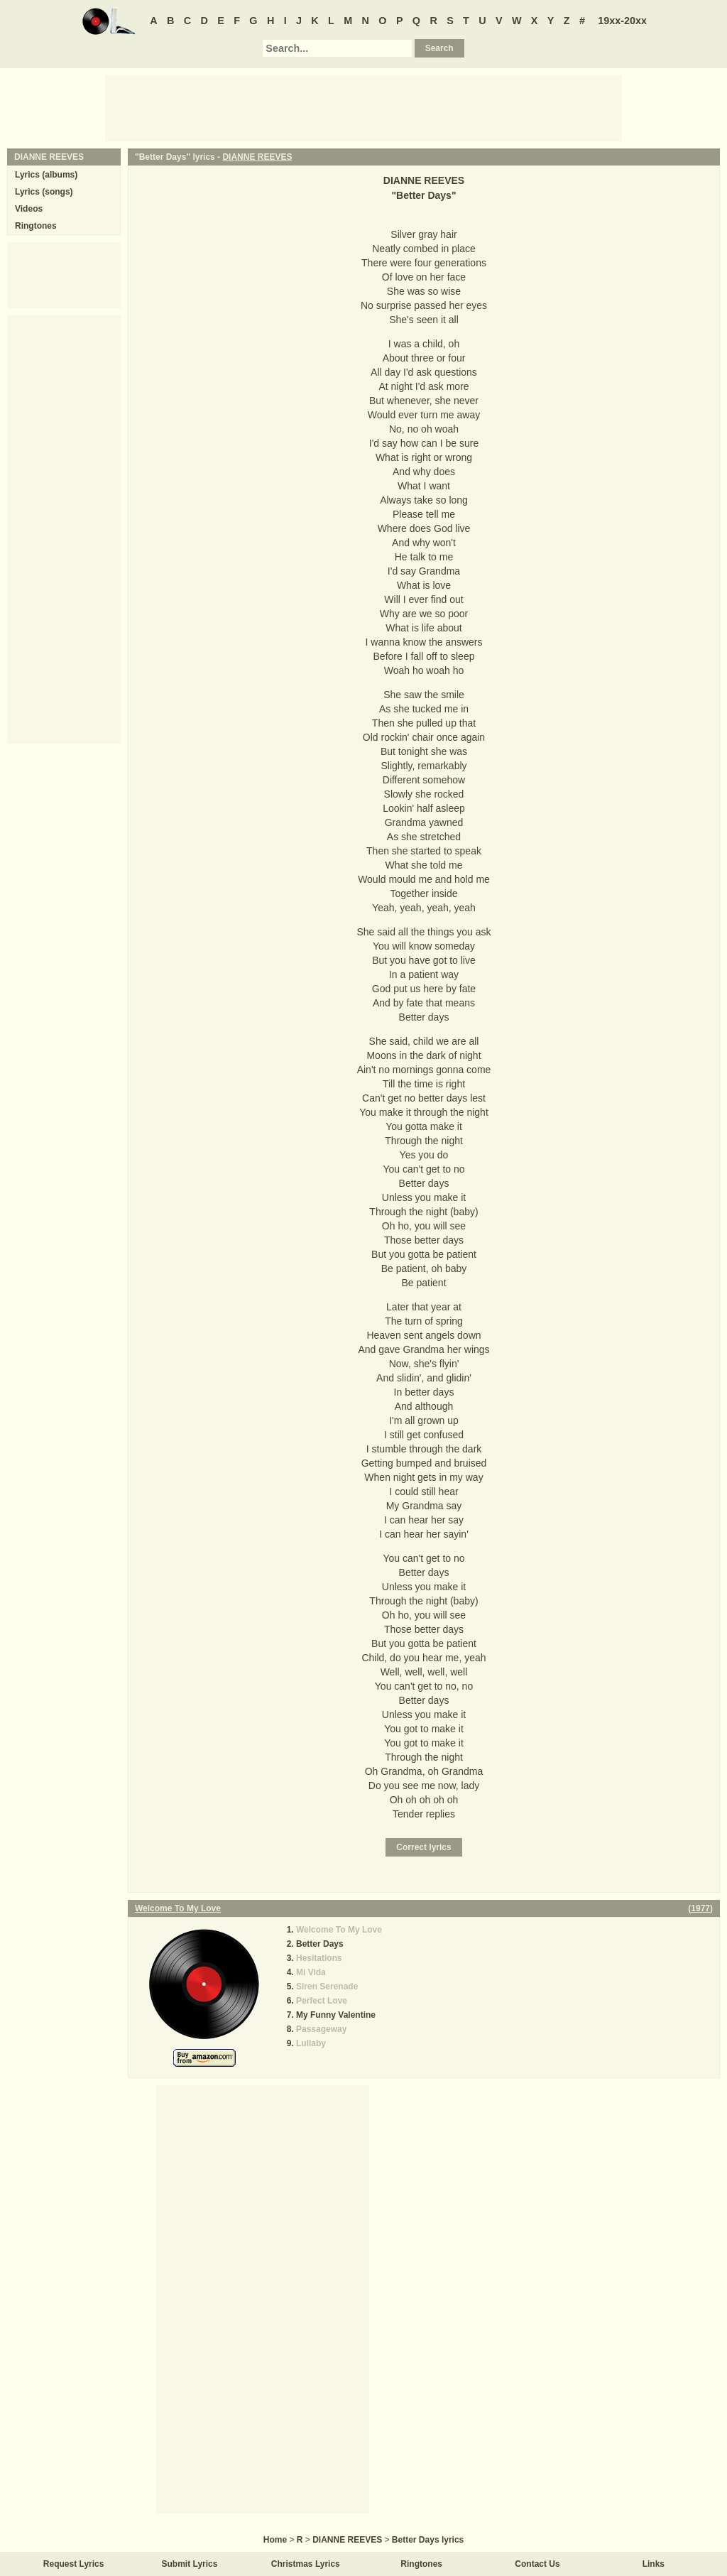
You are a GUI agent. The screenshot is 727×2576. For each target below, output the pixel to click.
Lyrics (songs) (44, 192)
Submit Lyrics (190, 2564)
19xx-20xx (622, 20)
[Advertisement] (363, 107)
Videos (29, 209)
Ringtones (36, 226)
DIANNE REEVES (257, 157)
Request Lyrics (73, 2564)
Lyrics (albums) (46, 175)
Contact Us (537, 2564)
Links (654, 2564)
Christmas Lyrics (305, 2564)
